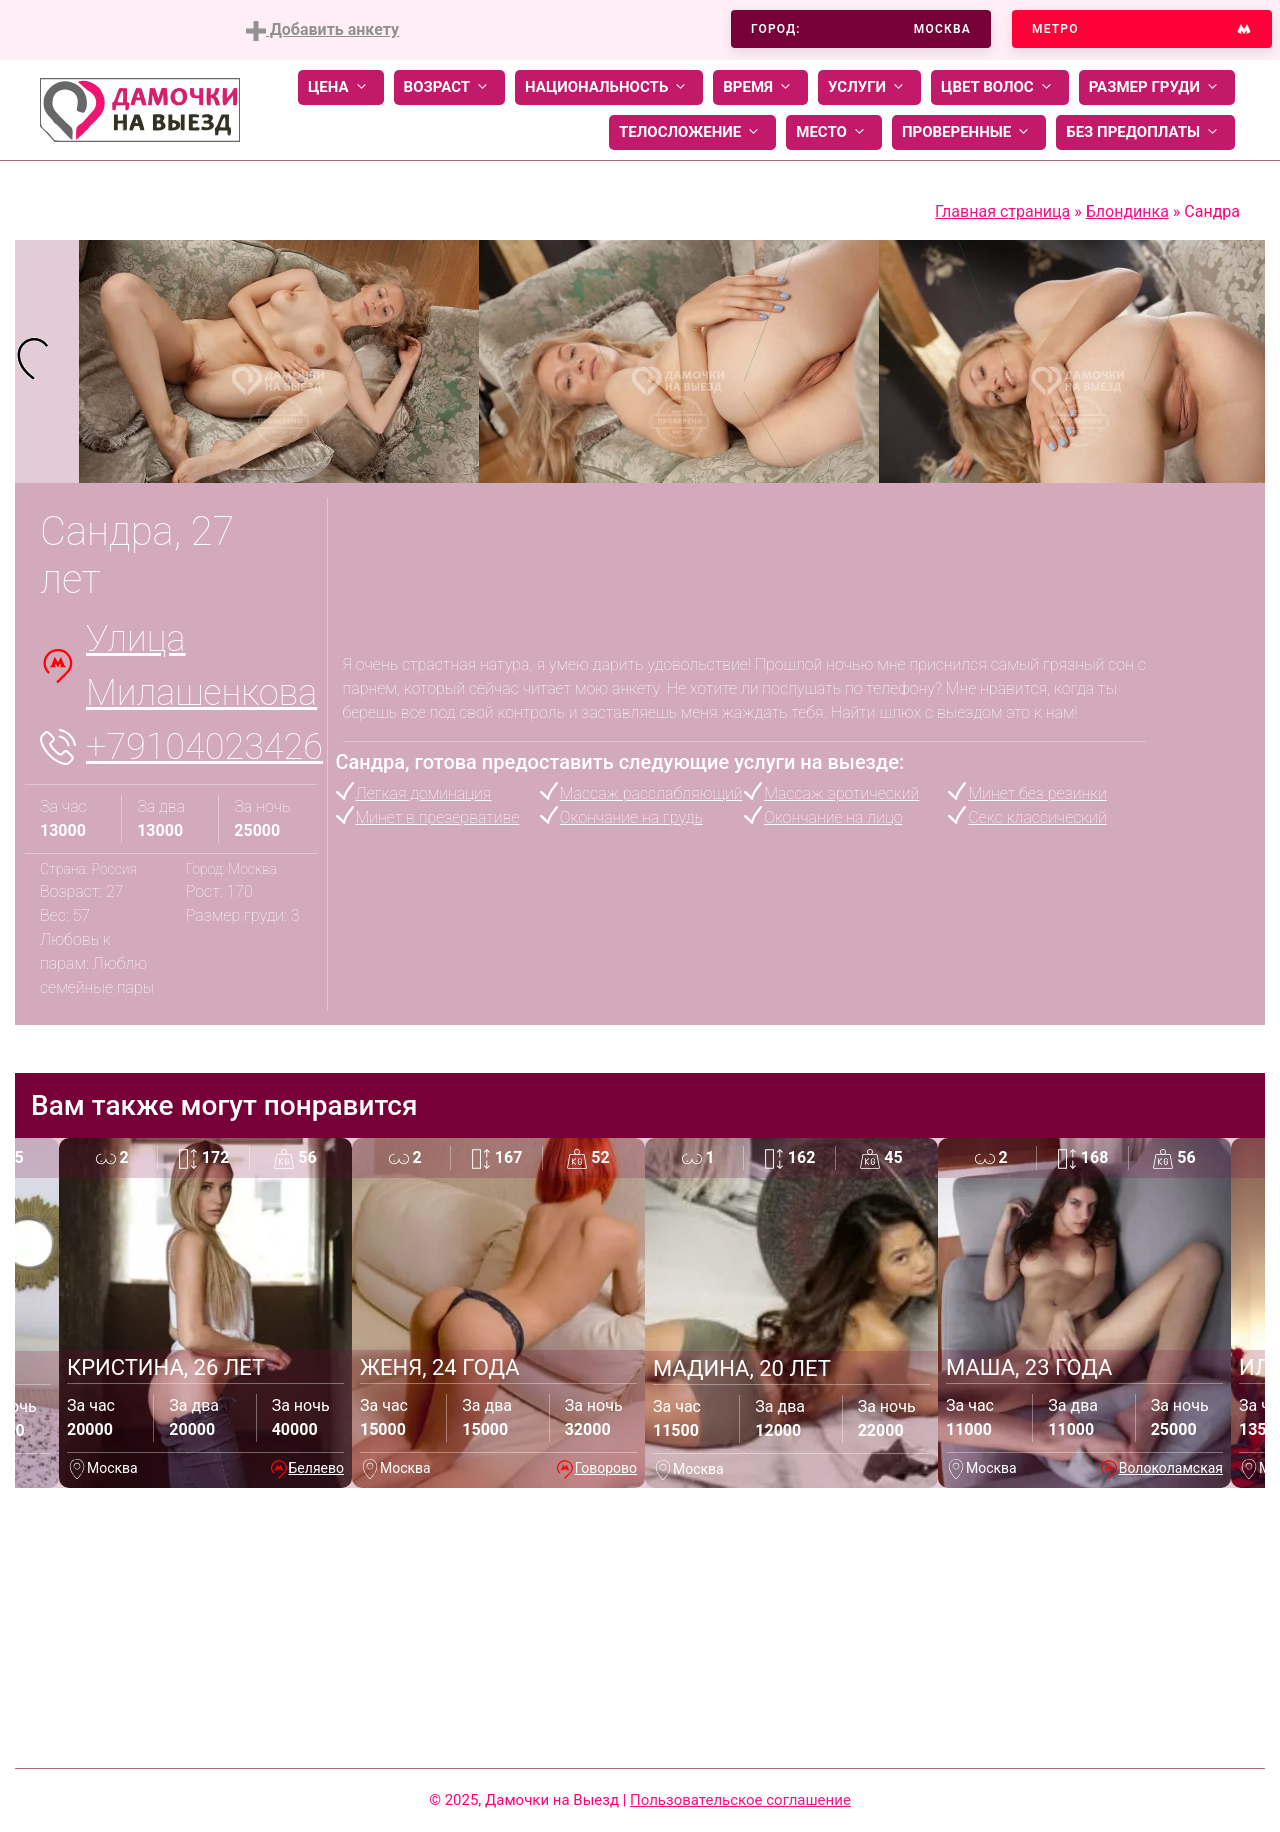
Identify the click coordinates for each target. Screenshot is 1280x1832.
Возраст (449, 87)
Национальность (609, 87)
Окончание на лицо (833, 817)
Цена (341, 87)
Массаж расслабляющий (651, 793)
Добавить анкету (322, 30)
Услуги (869, 87)
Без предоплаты (1145, 132)
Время (760, 87)
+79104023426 (204, 747)
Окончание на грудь (631, 817)
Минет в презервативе (438, 817)
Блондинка (1127, 211)
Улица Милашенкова (201, 666)
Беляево (316, 1468)
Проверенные (969, 132)
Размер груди (1157, 87)
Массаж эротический (841, 793)
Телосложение (692, 132)
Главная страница (1002, 211)
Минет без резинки (1037, 793)
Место (834, 132)
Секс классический (1037, 817)
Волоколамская (1171, 1468)
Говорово (606, 1468)
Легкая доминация (424, 793)
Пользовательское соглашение (740, 1800)
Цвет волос (1000, 87)
